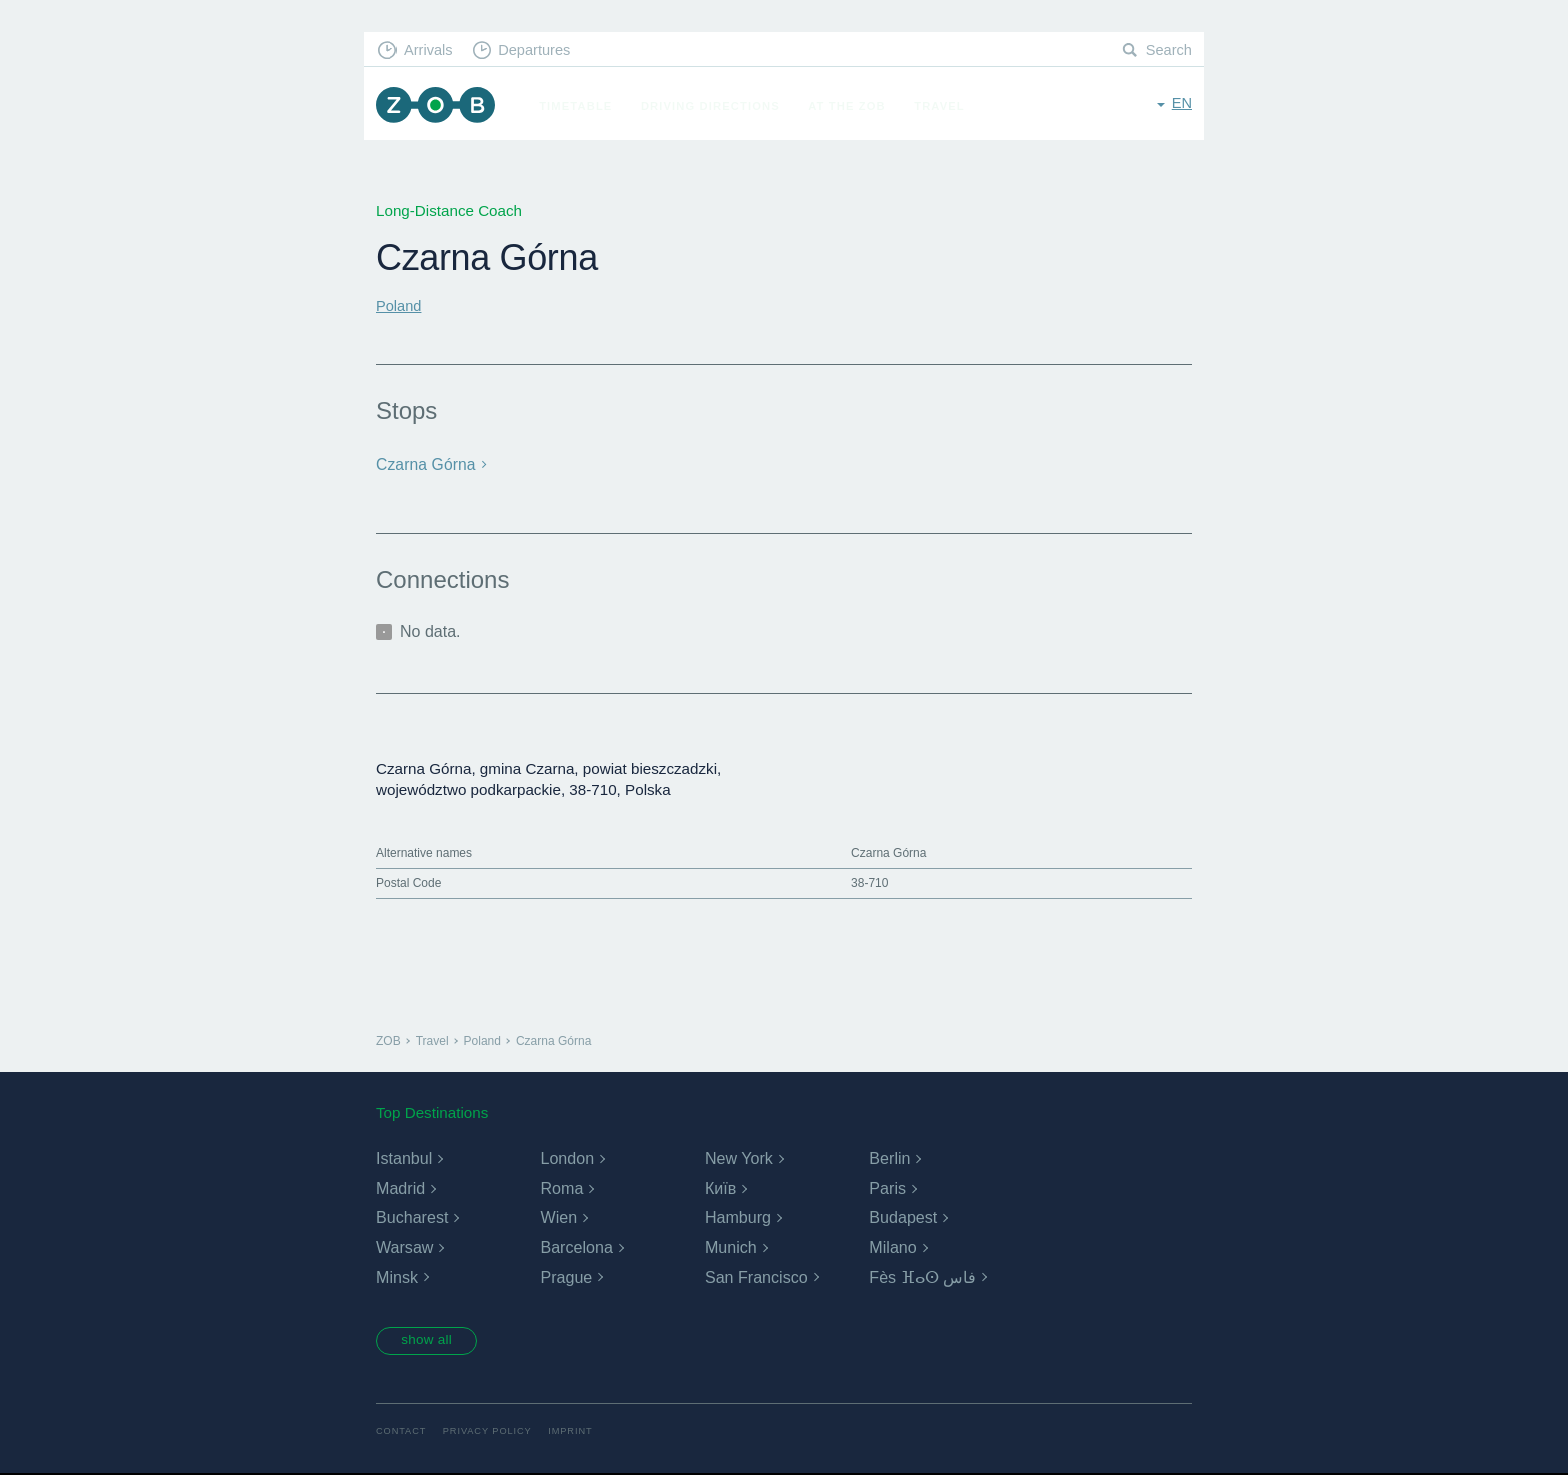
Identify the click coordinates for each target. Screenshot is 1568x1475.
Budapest (903, 1217)
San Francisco (756, 1276)
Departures (539, 50)
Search (1168, 50)
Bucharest (412, 1217)
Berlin (889, 1157)
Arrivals (430, 50)
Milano (892, 1246)
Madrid (400, 1187)
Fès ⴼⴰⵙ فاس (922, 1276)
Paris (887, 1187)
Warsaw (404, 1246)
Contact (402, 1432)
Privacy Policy (491, 1432)
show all (431, 1341)
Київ (720, 1187)
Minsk (397, 1276)
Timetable (580, 106)
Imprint (577, 1432)
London (566, 1157)
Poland (399, 305)
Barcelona (576, 1246)
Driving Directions (715, 106)
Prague (566, 1276)
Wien (558, 1217)
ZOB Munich (438, 106)
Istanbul (404, 1157)
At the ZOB (852, 106)
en (1181, 104)
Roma (561, 1187)
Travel (944, 106)
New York (739, 1157)
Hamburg (738, 1217)
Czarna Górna (424, 464)
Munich (731, 1246)
